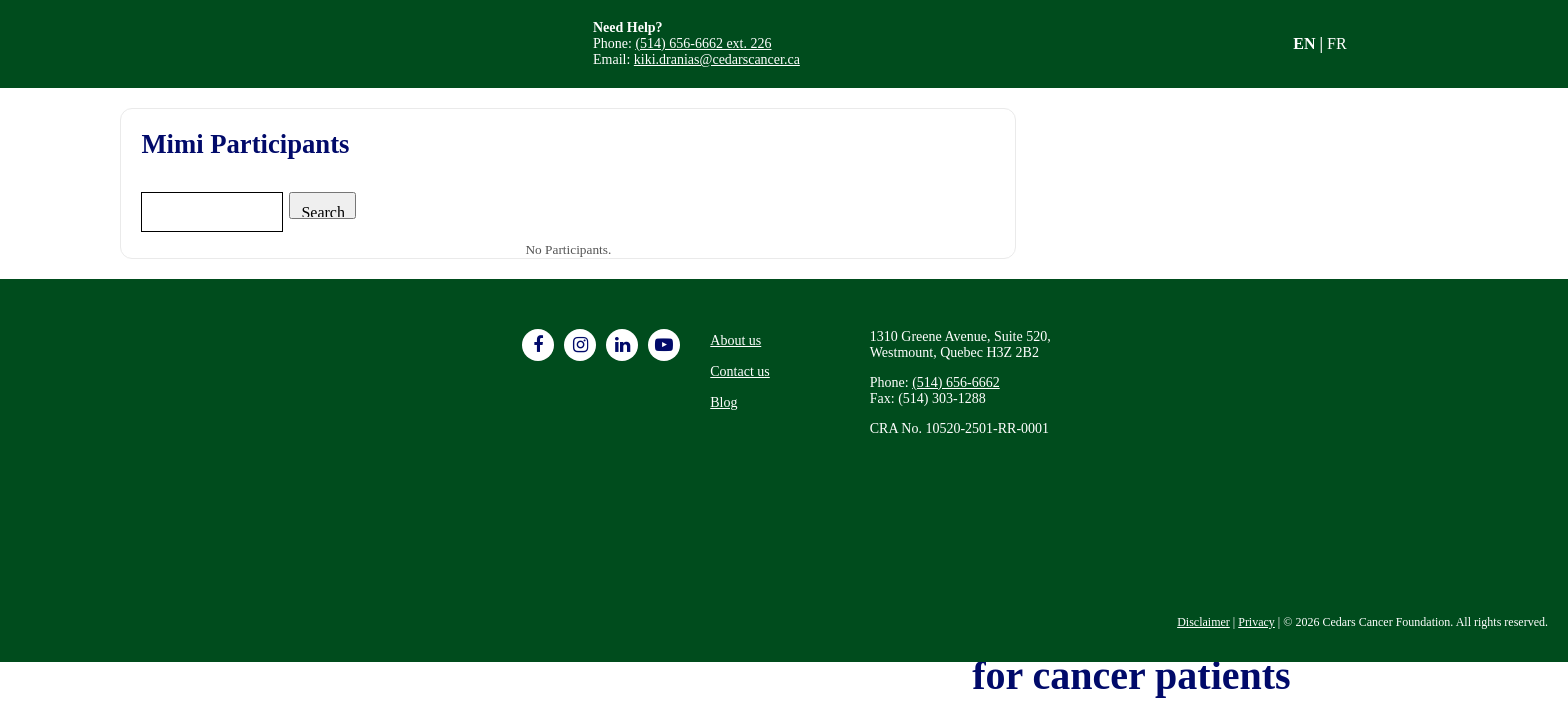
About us (735, 340)
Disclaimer (1203, 622)
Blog (723, 402)
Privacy (1256, 622)
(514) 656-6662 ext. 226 (703, 43)
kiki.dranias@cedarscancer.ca (717, 59)
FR (1337, 43)
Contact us (740, 371)
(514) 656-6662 (956, 382)
